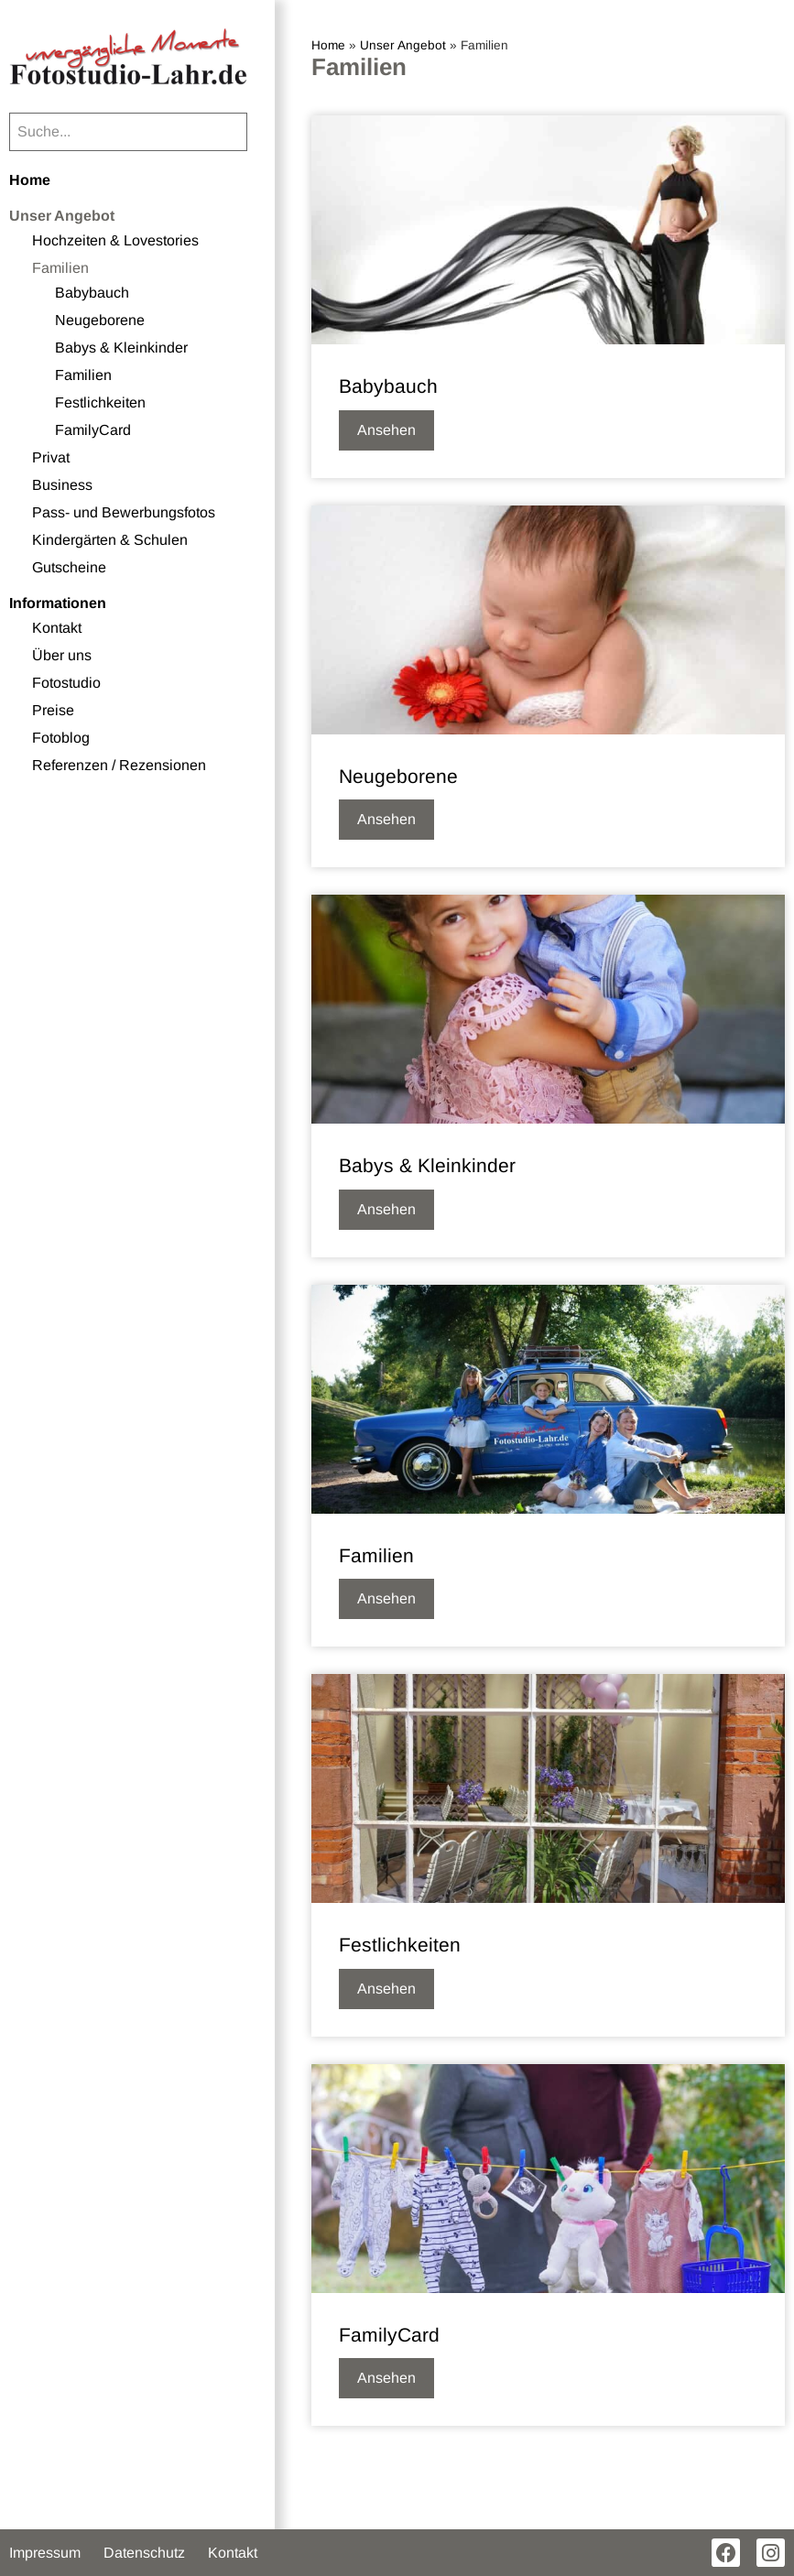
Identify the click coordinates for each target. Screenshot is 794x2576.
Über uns (62, 655)
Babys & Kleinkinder (121, 347)
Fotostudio (66, 682)
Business (62, 485)
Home (29, 180)
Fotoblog (61, 737)
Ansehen (386, 430)
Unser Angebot (61, 215)
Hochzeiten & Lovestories (115, 240)
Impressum (45, 2552)
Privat (51, 457)
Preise (53, 710)
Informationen (57, 603)
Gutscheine (69, 567)
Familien (60, 268)
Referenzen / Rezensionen (119, 765)
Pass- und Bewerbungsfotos (123, 512)
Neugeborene (100, 320)
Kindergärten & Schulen (110, 540)
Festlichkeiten (100, 402)
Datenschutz (144, 2552)
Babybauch (92, 292)
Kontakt (57, 628)
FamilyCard (93, 430)
